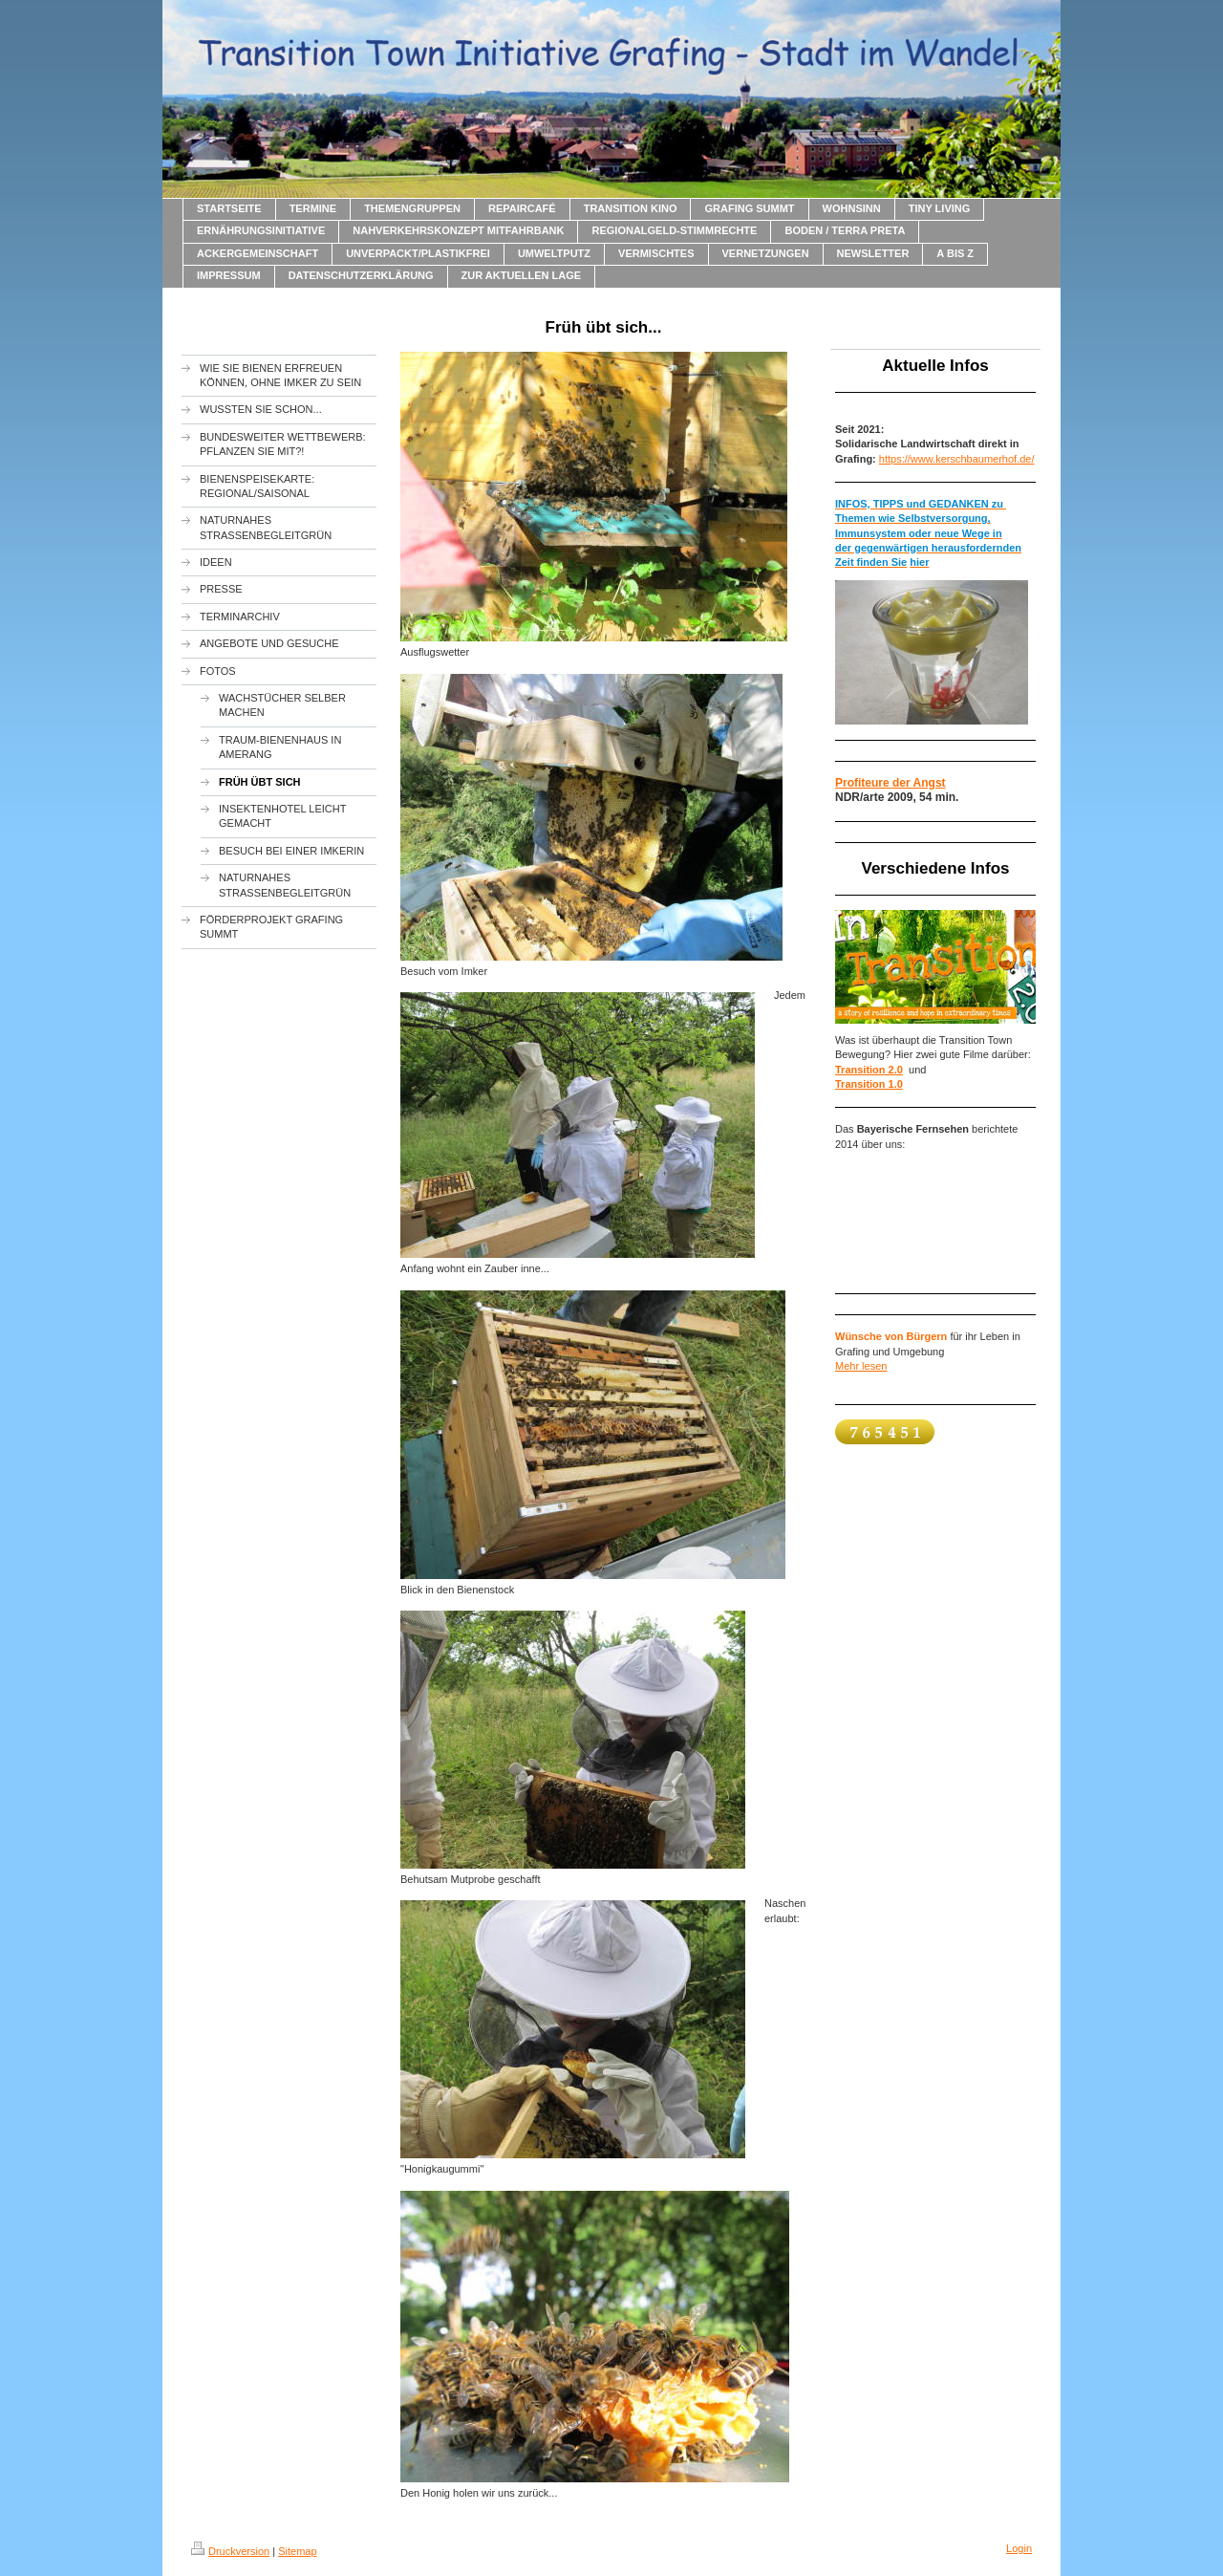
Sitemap (297, 2551)
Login (1019, 2548)
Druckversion (230, 2551)
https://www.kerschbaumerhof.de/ (957, 459)
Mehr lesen (861, 1366)
